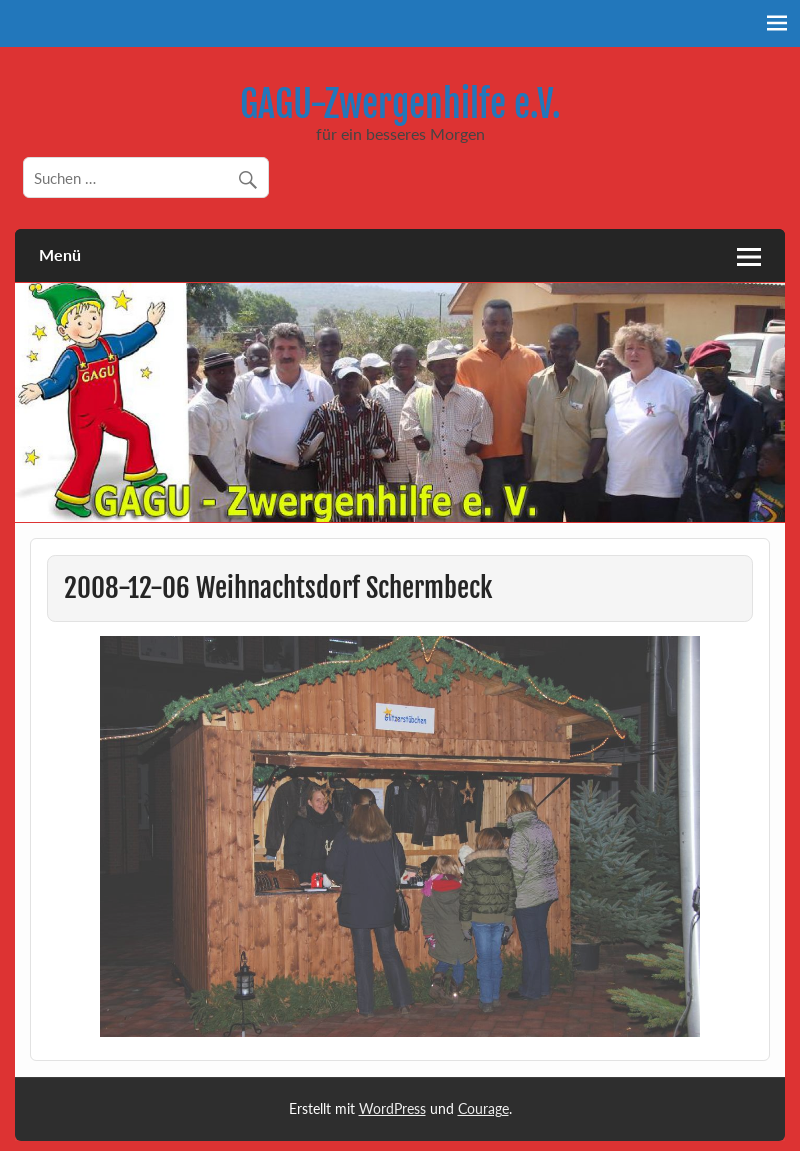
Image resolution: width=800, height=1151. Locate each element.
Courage (483, 1108)
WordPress (392, 1108)
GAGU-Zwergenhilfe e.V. (400, 104)
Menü (60, 254)
